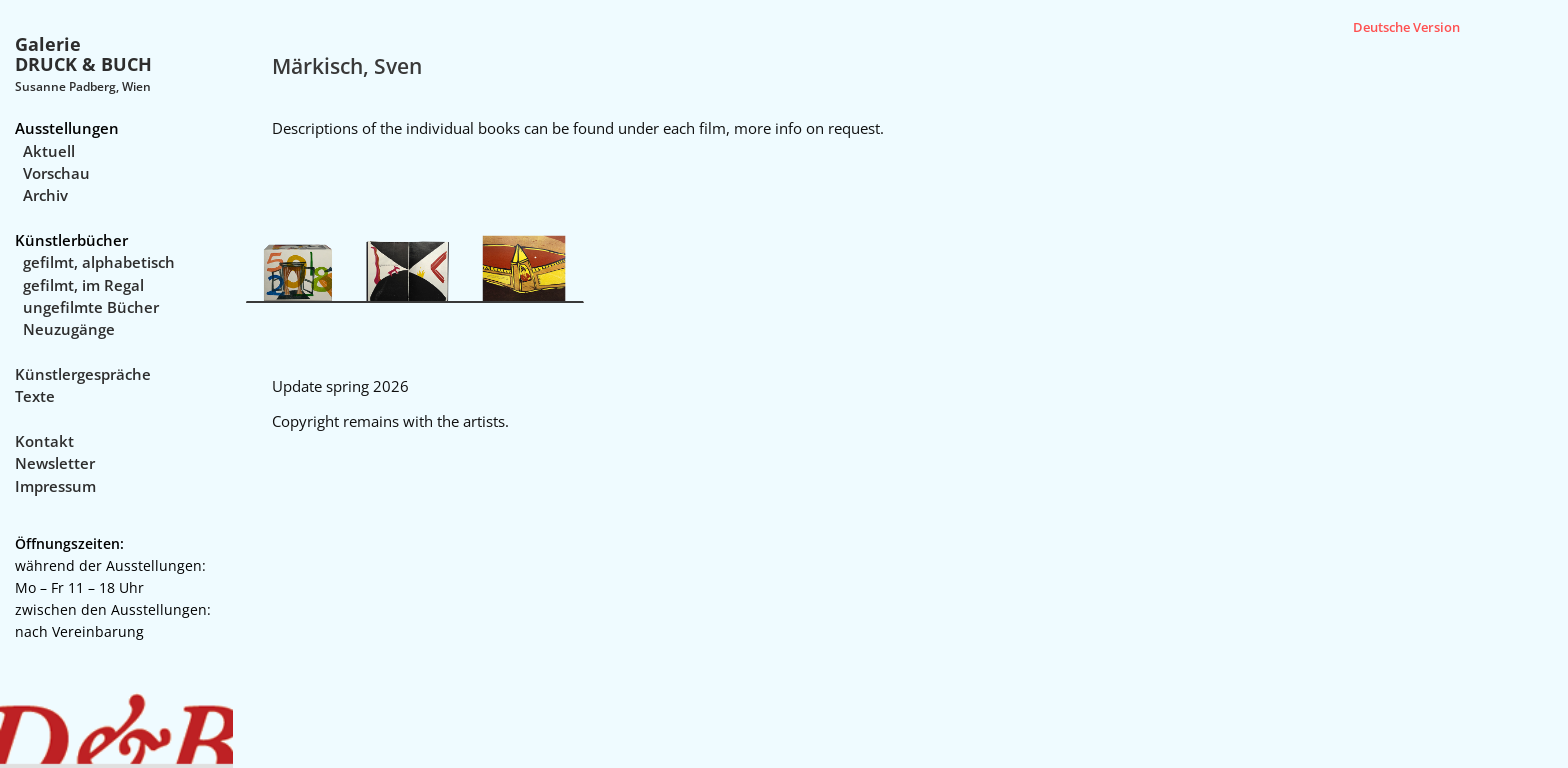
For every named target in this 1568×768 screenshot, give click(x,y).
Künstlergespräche (83, 374)
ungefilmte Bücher (91, 307)
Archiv (45, 195)
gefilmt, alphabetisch (99, 262)
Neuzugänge (69, 329)
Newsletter (55, 463)
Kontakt (44, 441)
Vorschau (56, 173)
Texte (35, 396)
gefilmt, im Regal (83, 285)
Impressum (55, 486)
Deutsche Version (1406, 27)
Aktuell (49, 151)
